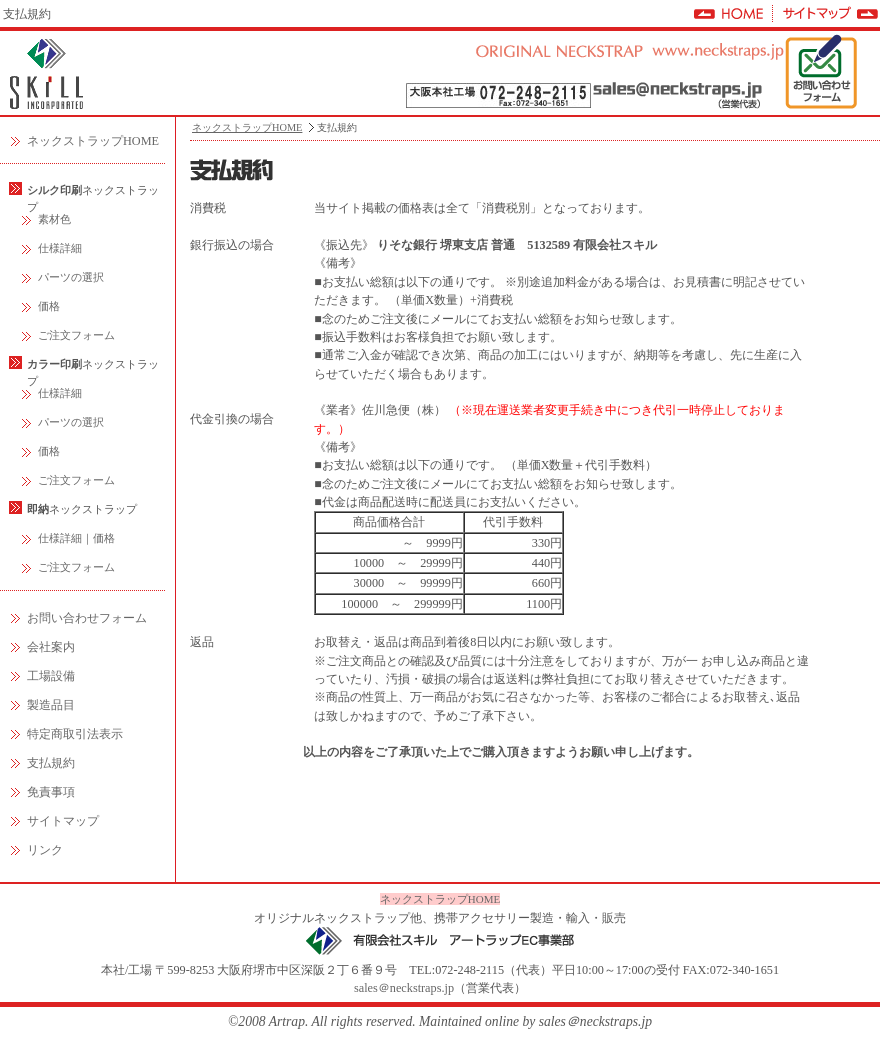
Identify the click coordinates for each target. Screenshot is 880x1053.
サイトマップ (63, 821)
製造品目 (51, 705)
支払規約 (51, 763)
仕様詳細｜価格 (76, 538)
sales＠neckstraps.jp (404, 988)
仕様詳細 (60, 248)
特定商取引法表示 (75, 734)
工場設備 (51, 676)
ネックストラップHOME (93, 141)
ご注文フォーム (76, 335)
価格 (49, 306)
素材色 (54, 219)
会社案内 (51, 647)
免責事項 (51, 792)
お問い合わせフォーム (87, 618)
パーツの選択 (71, 277)
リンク (45, 850)
